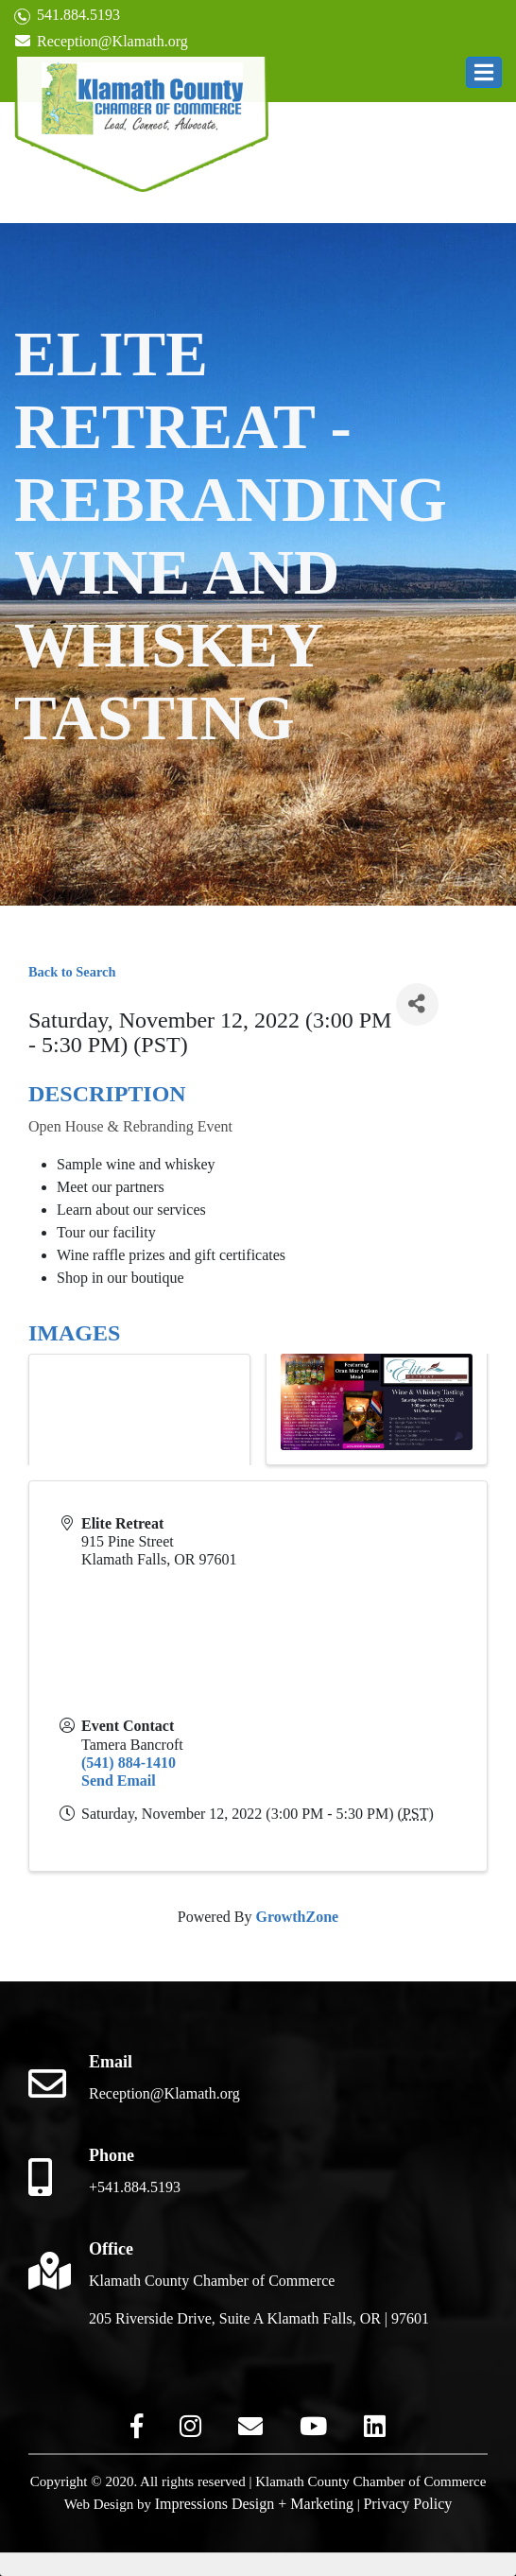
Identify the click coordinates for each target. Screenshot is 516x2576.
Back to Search (71, 971)
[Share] (417, 1004)
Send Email (118, 1780)
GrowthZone (296, 1917)
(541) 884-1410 (128, 1763)
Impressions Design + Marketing (254, 2504)
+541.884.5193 (135, 2187)
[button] (484, 72)
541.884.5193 (67, 16)
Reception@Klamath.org (101, 41)
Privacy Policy (407, 2504)
